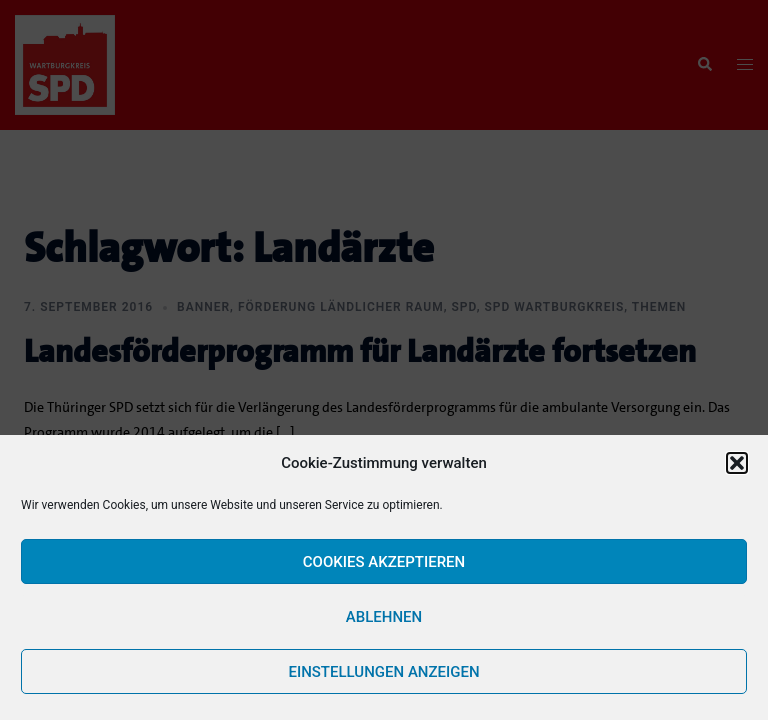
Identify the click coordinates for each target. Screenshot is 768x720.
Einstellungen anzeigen (383, 672)
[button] (737, 463)
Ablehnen (384, 617)
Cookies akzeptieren (384, 562)
